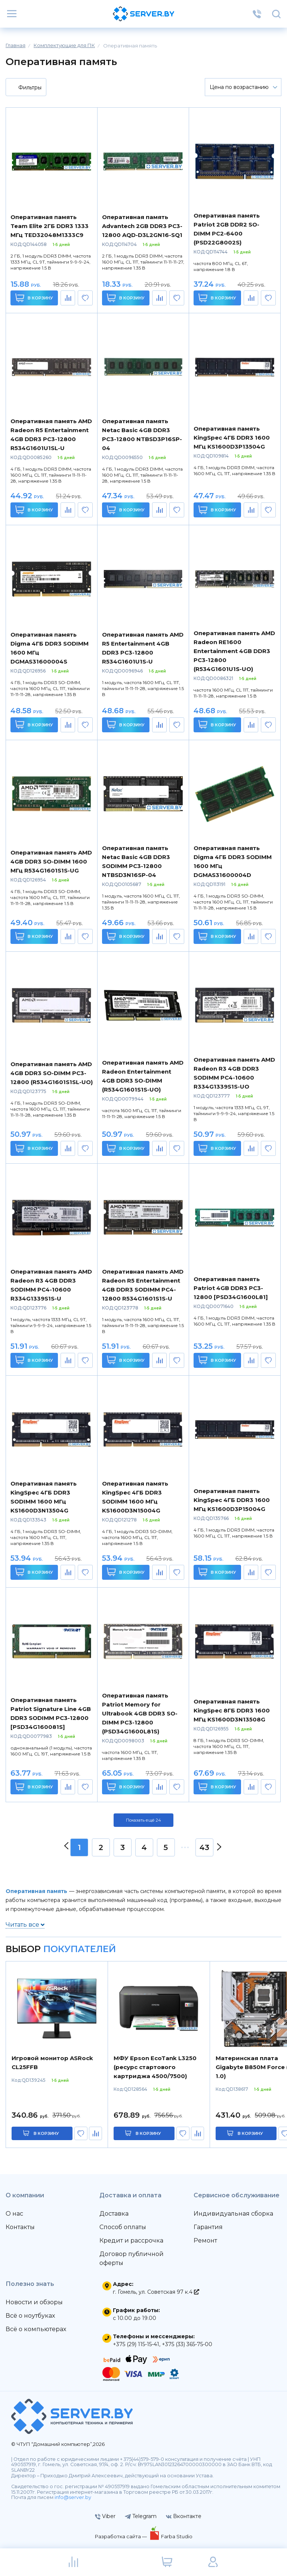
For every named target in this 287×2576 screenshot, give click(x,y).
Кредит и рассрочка (131, 2240)
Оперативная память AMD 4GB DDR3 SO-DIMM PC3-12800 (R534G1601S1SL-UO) (51, 1073)
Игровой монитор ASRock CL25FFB (52, 2063)
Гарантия (208, 2227)
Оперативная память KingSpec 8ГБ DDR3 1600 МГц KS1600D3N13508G (232, 1710)
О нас (14, 2213)
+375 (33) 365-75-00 (187, 2344)
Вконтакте (183, 2516)
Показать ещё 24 (143, 1820)
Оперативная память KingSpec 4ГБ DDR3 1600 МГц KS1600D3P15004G (232, 1499)
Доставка (114, 2213)
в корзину (46, 2133)
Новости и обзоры (34, 2302)
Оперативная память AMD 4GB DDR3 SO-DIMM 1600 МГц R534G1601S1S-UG (51, 861)
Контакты (20, 2227)
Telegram (141, 2516)
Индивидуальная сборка (233, 2213)
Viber (105, 2516)
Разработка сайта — (121, 2536)
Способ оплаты (122, 2227)
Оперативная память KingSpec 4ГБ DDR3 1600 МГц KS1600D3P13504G (232, 437)
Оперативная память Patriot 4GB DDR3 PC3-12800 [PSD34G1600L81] (231, 1288)
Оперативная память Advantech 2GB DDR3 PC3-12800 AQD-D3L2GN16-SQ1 (142, 225)
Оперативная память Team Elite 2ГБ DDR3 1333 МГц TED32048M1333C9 (49, 225)
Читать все (25, 1924)
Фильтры (25, 88)
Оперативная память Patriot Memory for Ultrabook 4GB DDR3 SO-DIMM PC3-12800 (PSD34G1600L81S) (140, 1713)
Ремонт (205, 2240)
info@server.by (73, 2497)
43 (204, 1847)
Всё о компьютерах (36, 2329)
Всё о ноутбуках (30, 2315)
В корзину (34, 297)
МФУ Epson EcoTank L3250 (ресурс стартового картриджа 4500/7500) (155, 2067)
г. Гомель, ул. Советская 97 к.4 (156, 2292)
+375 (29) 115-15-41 (136, 2344)
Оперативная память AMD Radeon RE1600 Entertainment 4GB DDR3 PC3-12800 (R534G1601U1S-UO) (234, 651)
